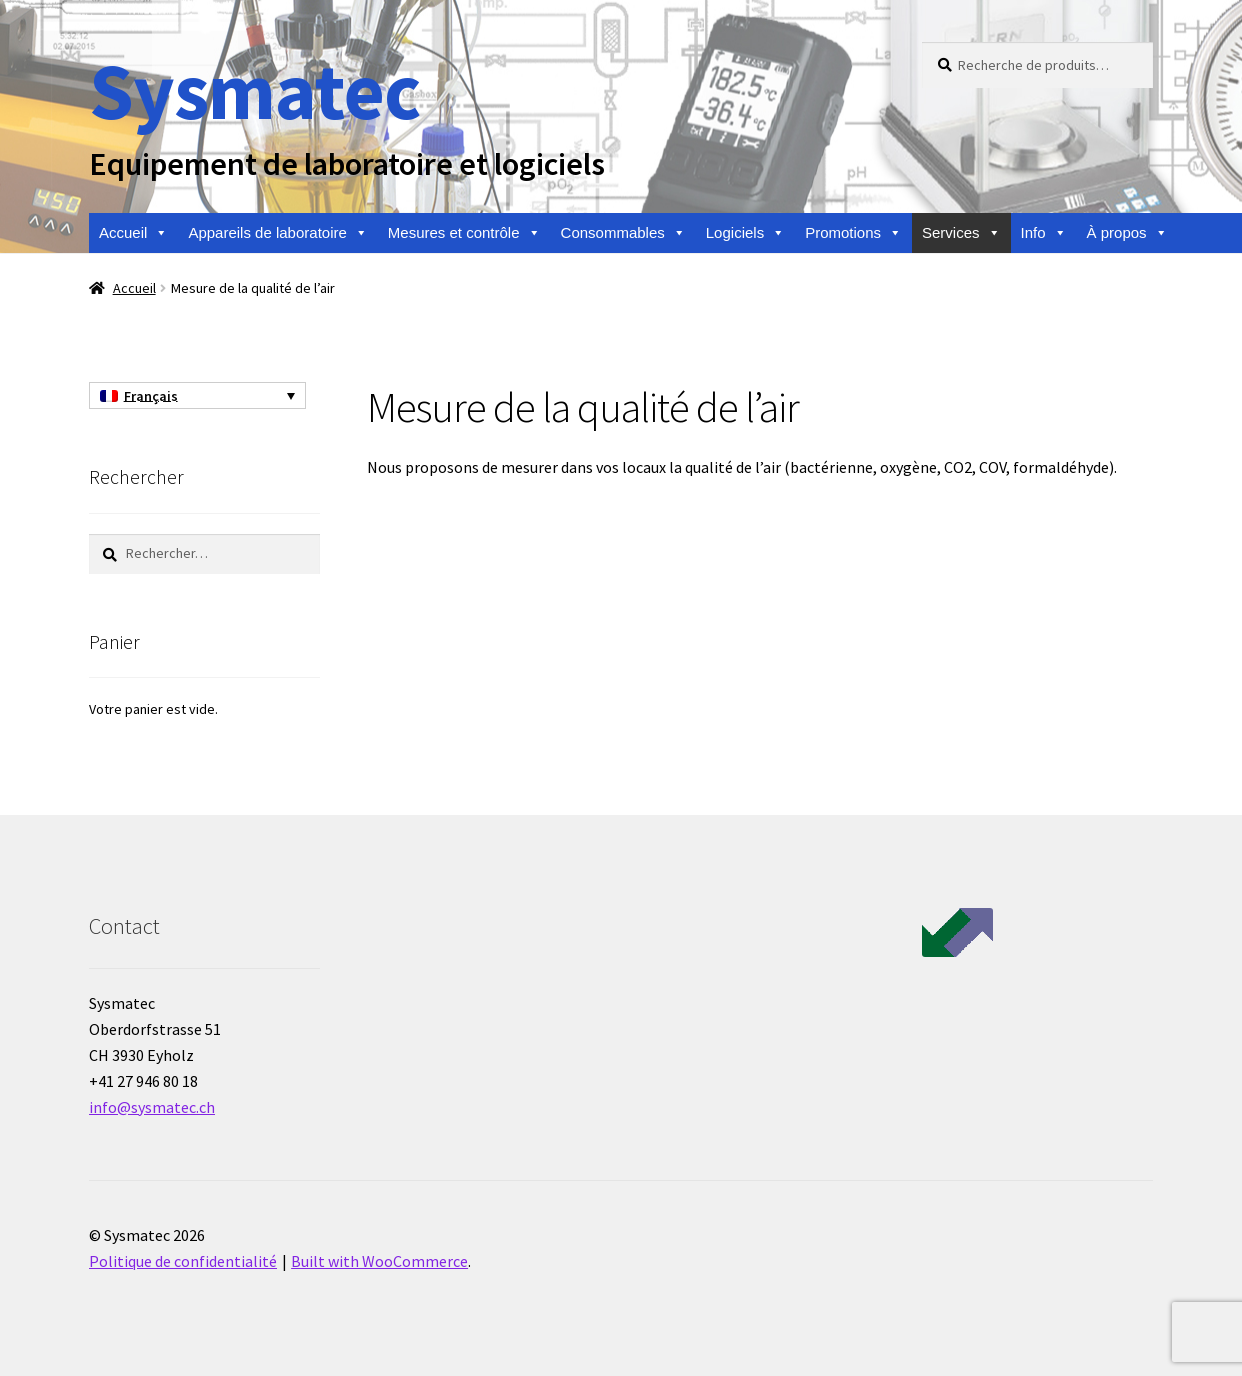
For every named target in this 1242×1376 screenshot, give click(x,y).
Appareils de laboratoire (277, 233)
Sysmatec (254, 90)
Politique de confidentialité (183, 1261)
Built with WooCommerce (379, 1261)
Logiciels (745, 233)
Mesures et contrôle (464, 233)
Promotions (853, 233)
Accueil (133, 233)
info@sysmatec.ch (152, 1107)
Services (961, 233)
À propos (1127, 233)
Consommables (623, 233)
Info (1044, 233)
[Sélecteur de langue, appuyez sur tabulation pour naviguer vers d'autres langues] (197, 396)
